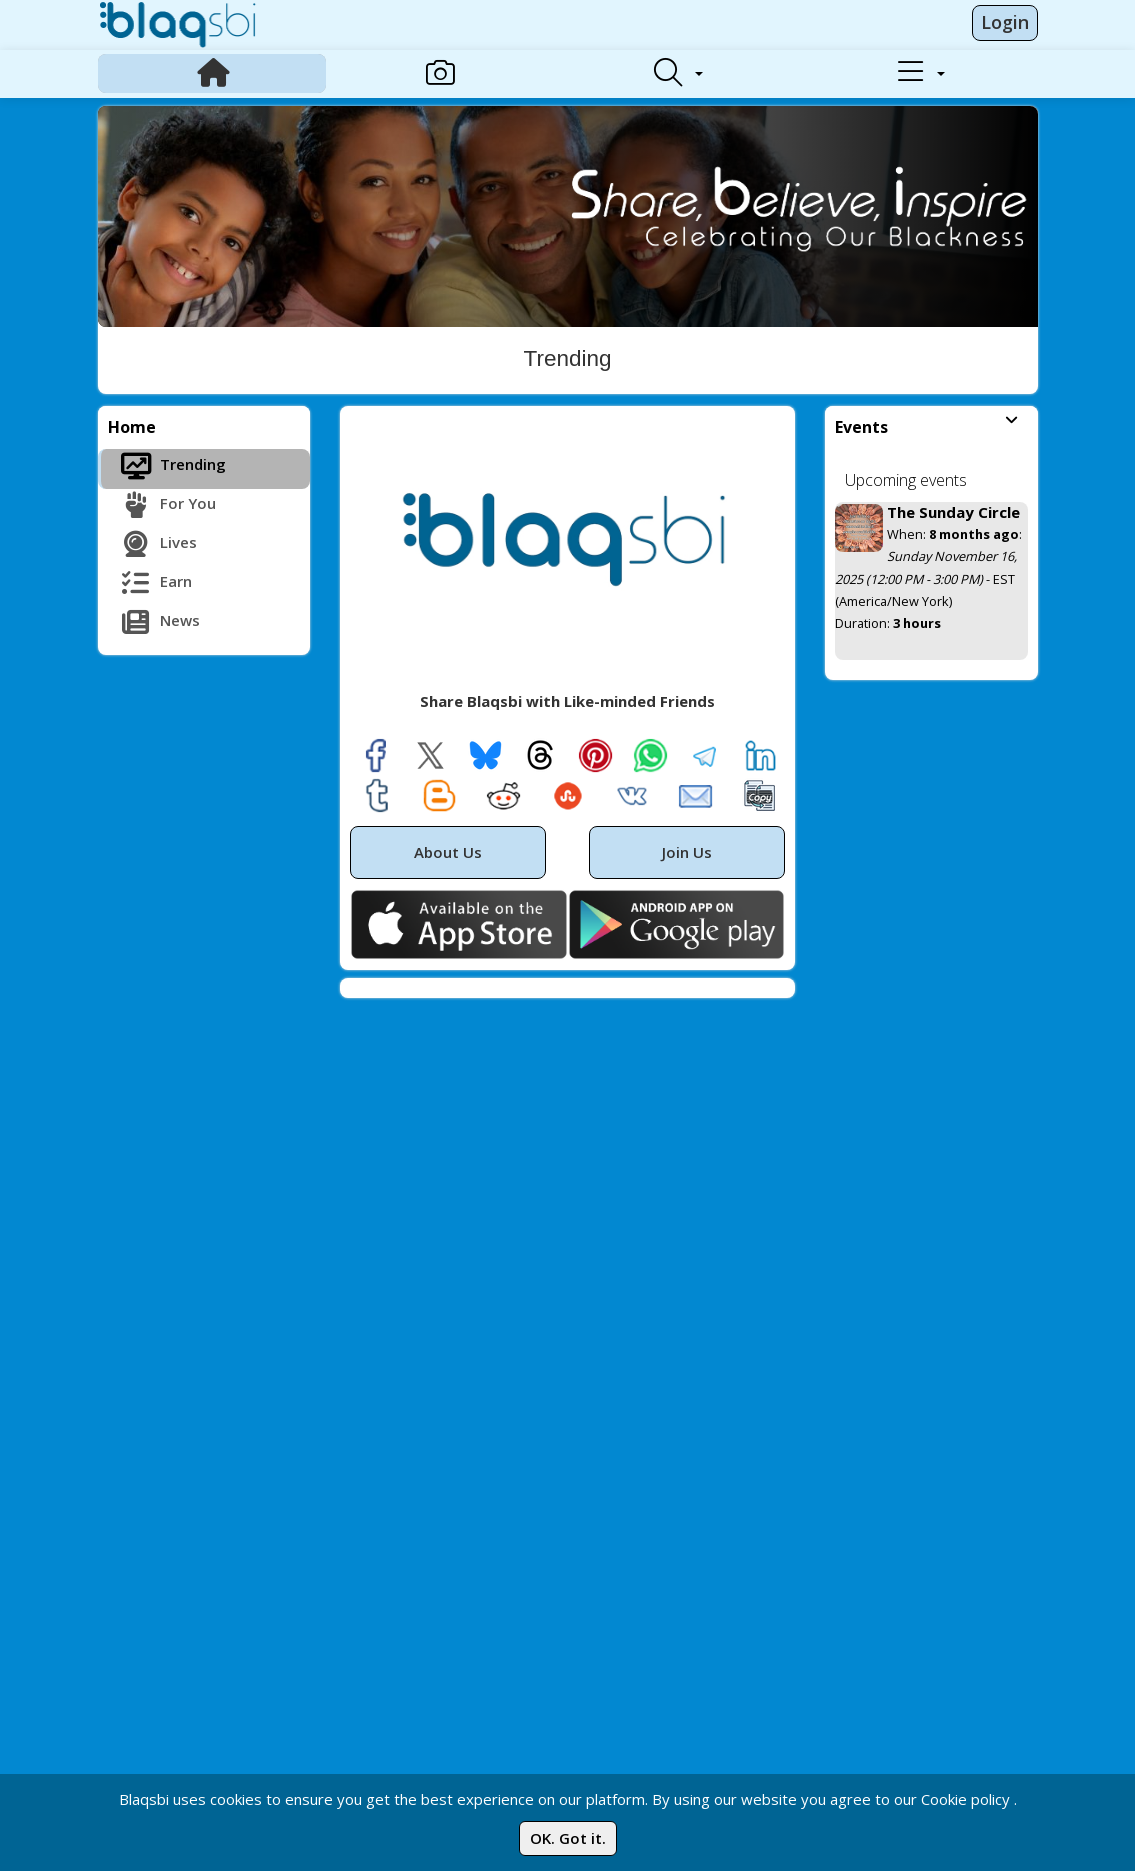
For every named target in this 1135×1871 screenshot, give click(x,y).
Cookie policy (965, 1799)
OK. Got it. (568, 1838)
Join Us (687, 852)
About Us (448, 852)
